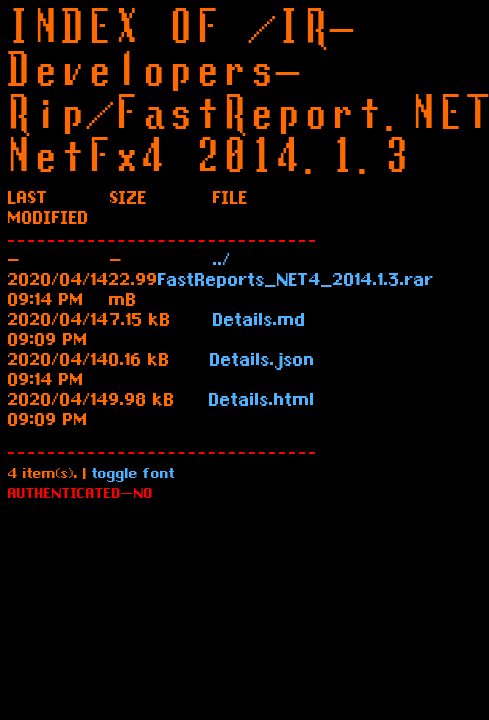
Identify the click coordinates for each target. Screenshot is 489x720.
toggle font (133, 475)
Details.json (262, 362)
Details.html (262, 402)
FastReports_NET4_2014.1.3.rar (296, 282)
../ (222, 262)
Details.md (259, 322)
